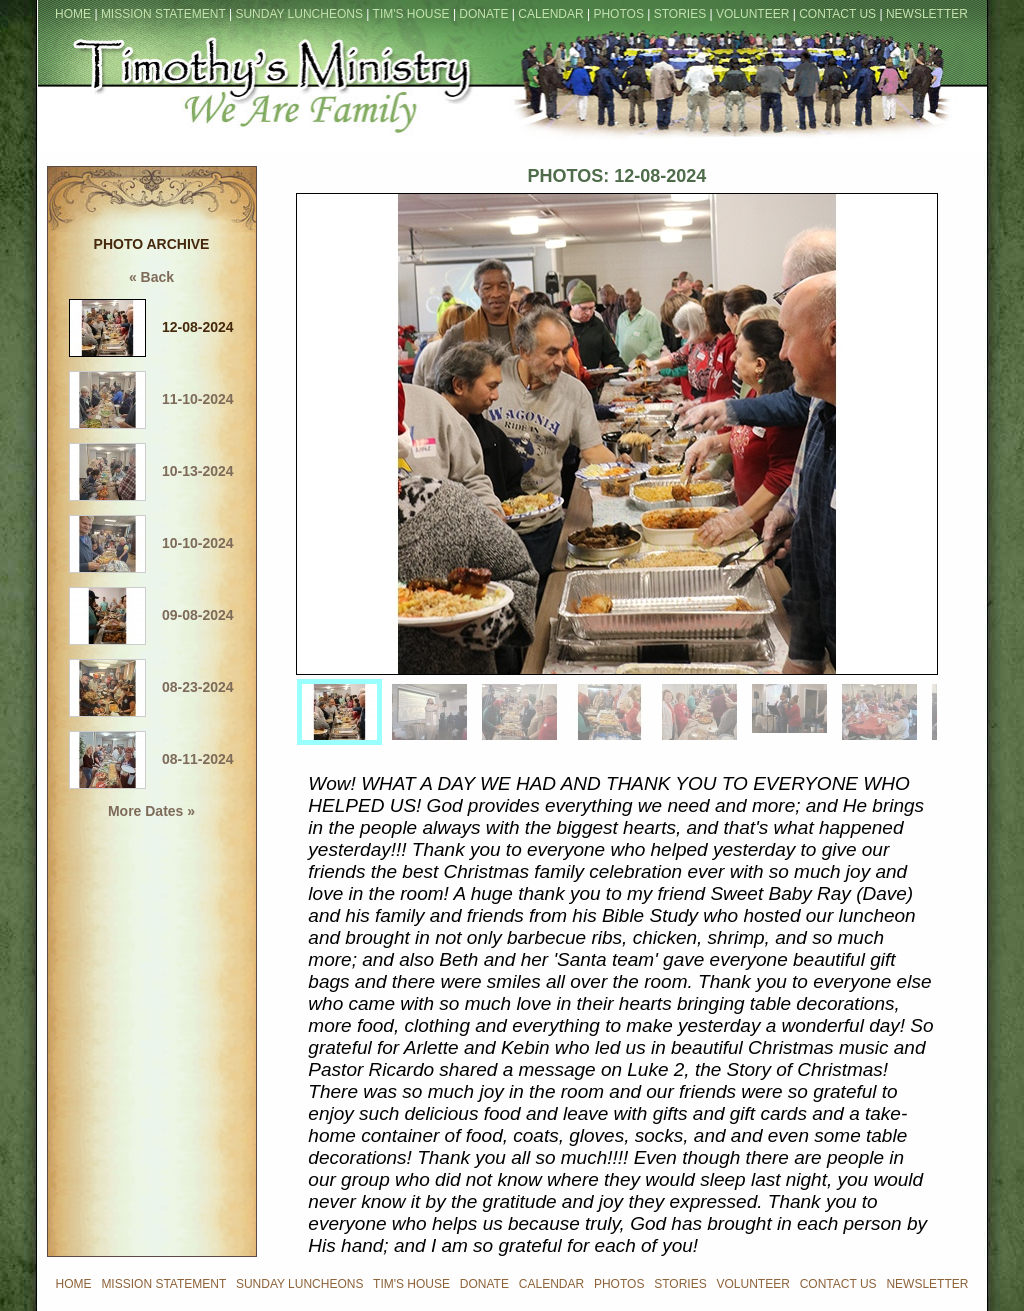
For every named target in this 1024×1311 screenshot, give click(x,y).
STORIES (680, 14)
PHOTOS (618, 14)
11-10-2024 (151, 399)
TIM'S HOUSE (411, 14)
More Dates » (151, 811)
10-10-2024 (151, 543)
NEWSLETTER (927, 14)
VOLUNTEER (752, 14)
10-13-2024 (151, 471)
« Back (151, 277)
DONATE (483, 14)
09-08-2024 (151, 615)
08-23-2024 (151, 687)
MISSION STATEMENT (163, 14)
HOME (73, 14)
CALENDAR (550, 14)
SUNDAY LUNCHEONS (299, 14)
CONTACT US (837, 14)
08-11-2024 (151, 759)
